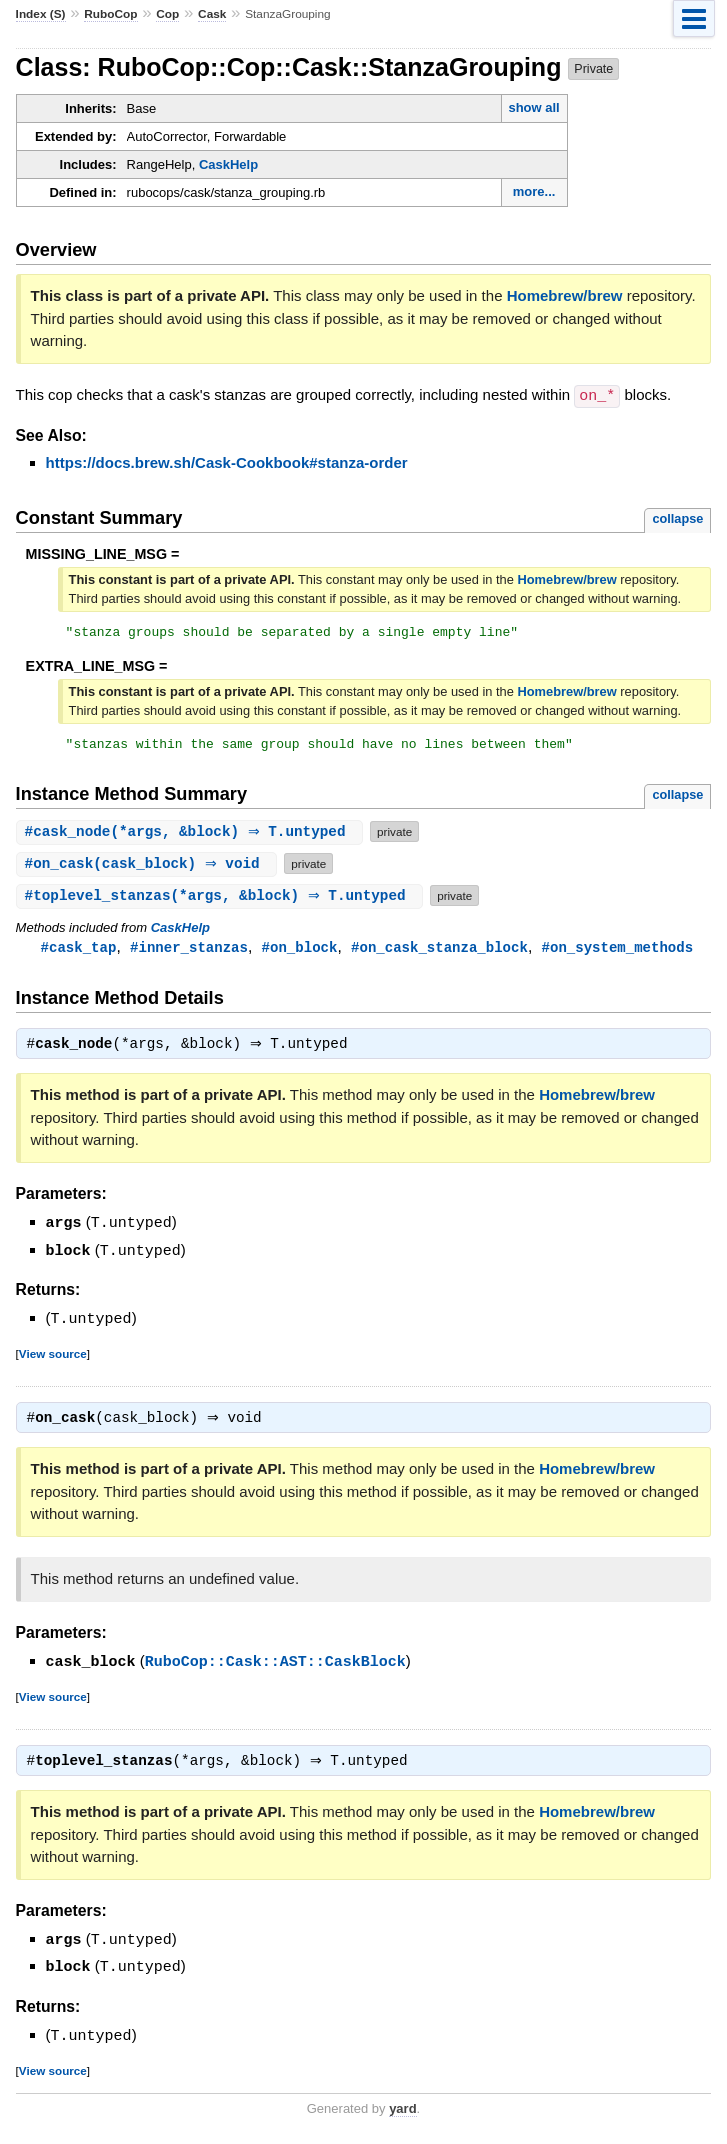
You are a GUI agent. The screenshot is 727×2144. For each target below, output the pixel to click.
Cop (167, 14)
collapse (677, 517)
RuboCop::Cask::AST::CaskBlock (275, 1668)
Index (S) (41, 14)
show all (533, 107)
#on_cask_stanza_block (439, 952)
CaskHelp (228, 164)
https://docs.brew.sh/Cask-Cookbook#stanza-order (227, 461)
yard (402, 2113)
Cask (212, 14)
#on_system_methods (618, 952)
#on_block (300, 952)
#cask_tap (79, 952)
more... (534, 191)
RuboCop (110, 14)
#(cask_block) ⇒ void (149, 868)
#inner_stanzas (189, 952)
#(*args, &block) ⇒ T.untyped (192, 836)
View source (53, 1358)
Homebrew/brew (565, 295)
